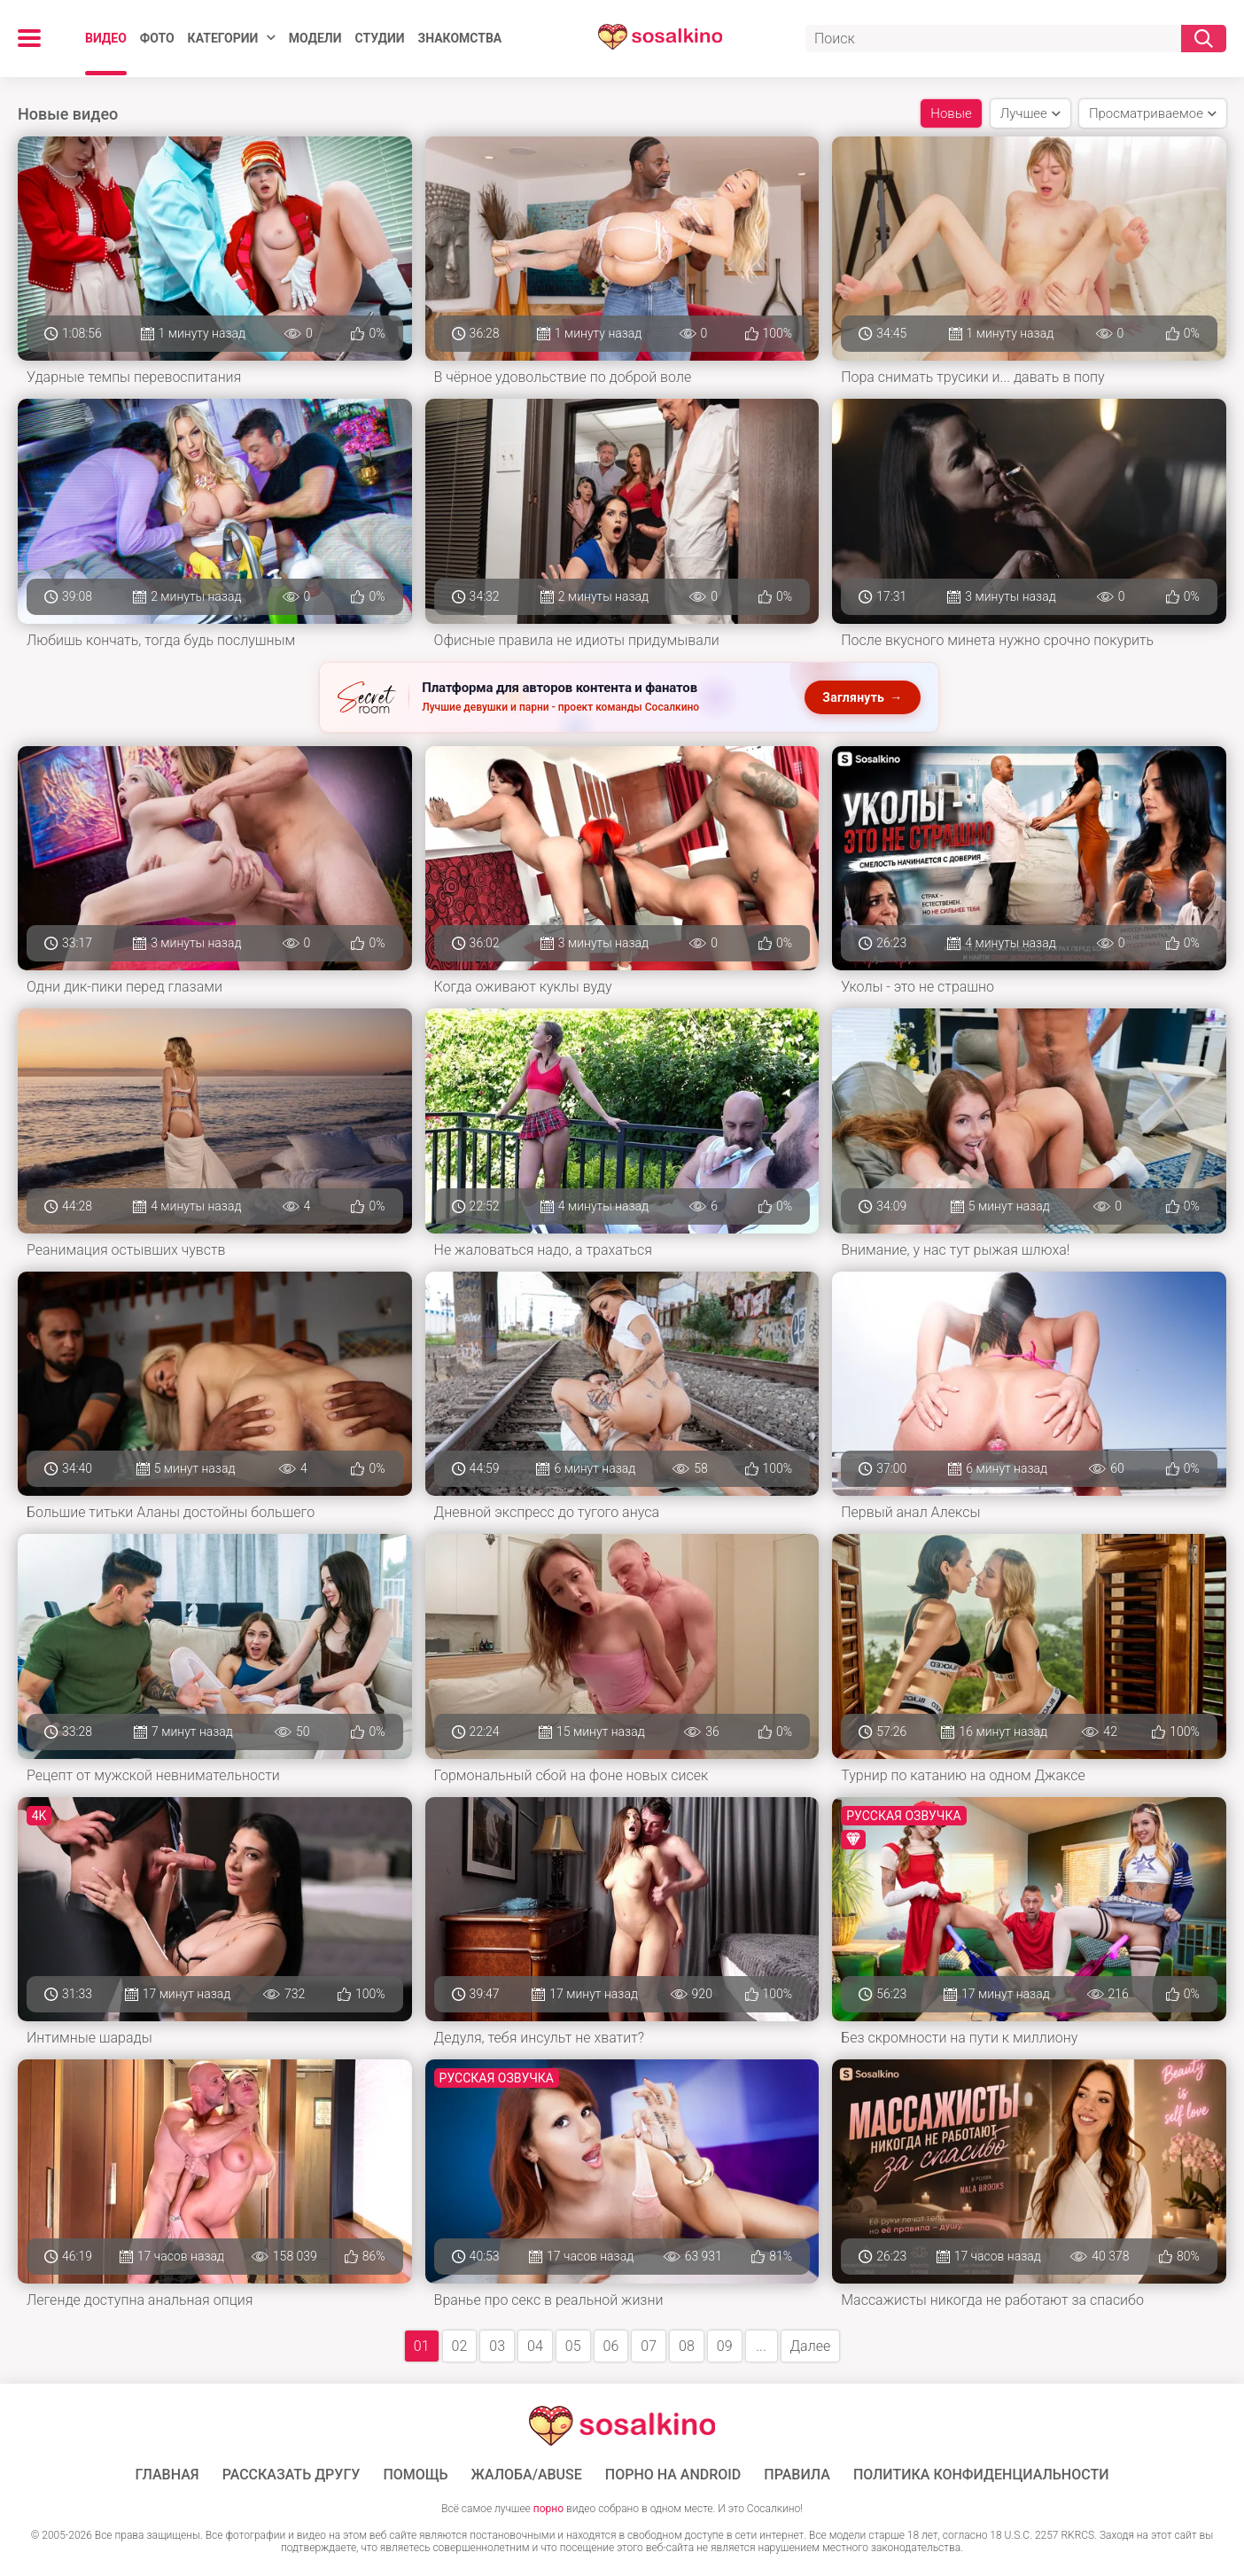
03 (497, 2346)
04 (535, 2346)
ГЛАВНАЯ (167, 2475)
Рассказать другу (291, 2475)
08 (687, 2346)
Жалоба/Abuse (526, 2475)
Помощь (415, 2475)
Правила (797, 2475)
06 (611, 2346)
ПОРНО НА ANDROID (673, 2475)
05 (573, 2346)
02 (460, 2346)
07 (649, 2346)
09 (725, 2346)
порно (548, 2508)
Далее (810, 2346)
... (761, 2346)
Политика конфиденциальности (981, 2475)
